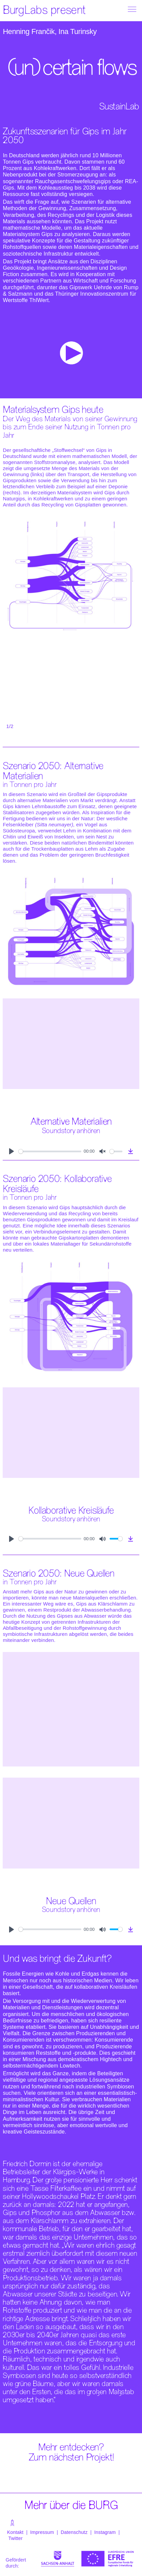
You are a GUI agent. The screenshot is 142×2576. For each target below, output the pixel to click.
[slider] (50, 1151)
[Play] (11, 1151)
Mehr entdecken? (71, 2448)
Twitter (15, 2538)
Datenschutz (74, 2532)
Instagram (105, 2532)
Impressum (42, 2532)
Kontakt (15, 2532)
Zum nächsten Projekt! (71, 2458)
